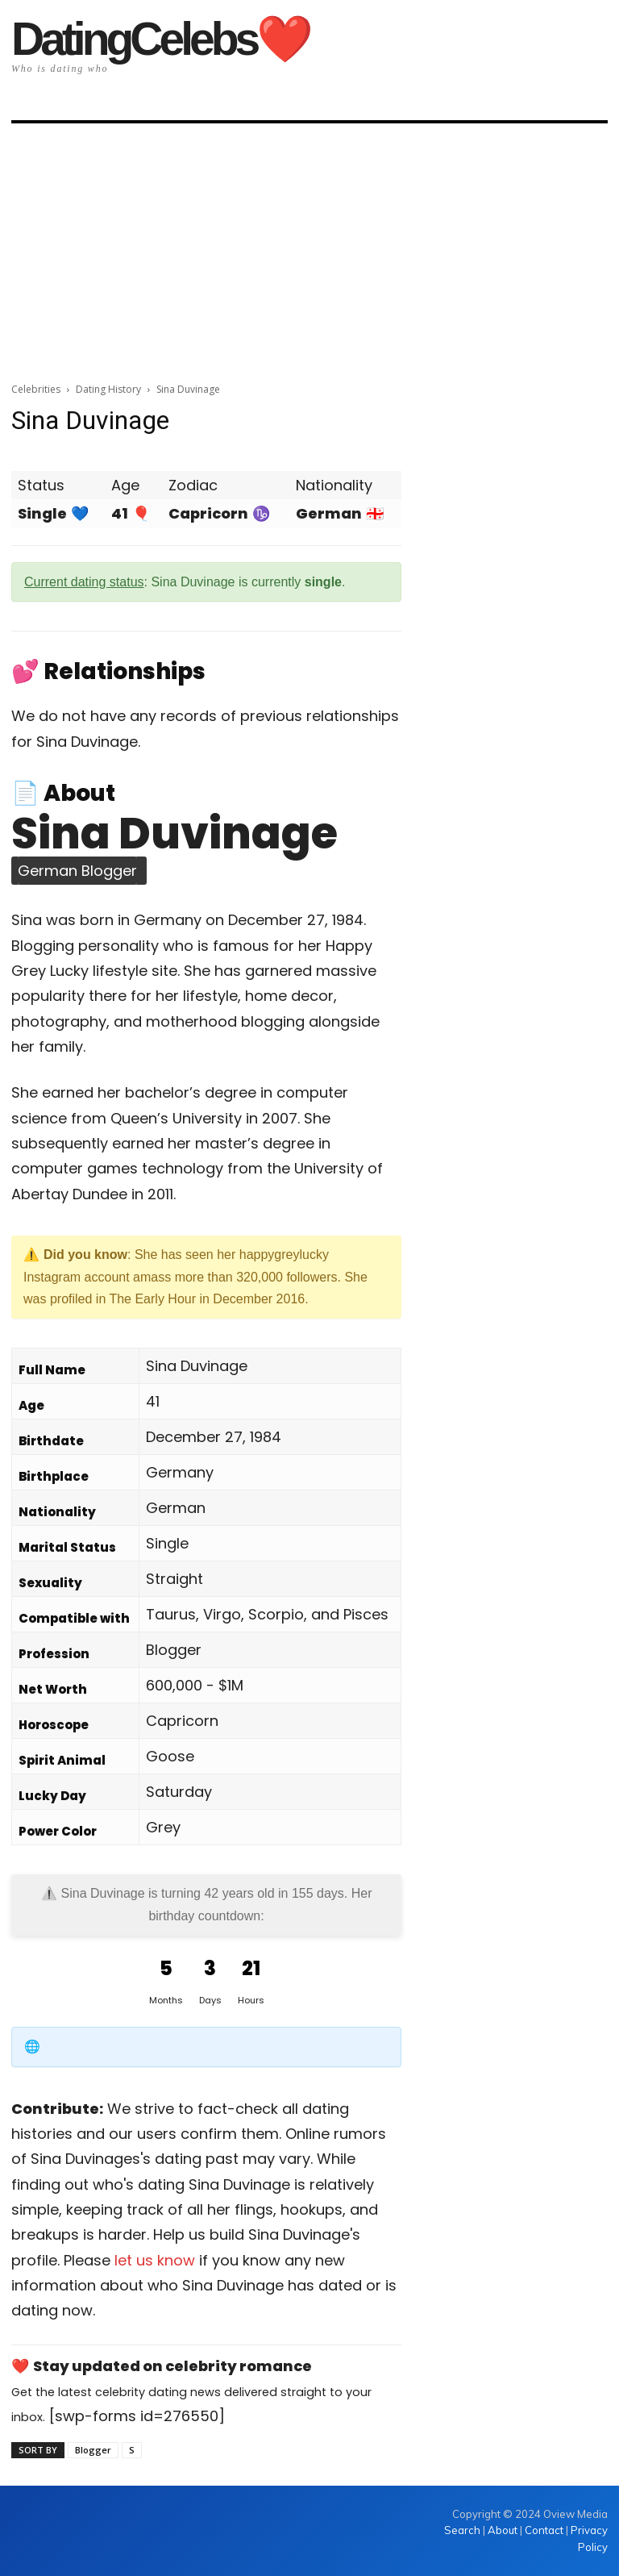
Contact (544, 2530)
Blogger (93, 2450)
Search (463, 2530)
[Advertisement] (309, 248)
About (502, 2530)
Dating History (108, 389)
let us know (154, 2260)
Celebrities (35, 389)
